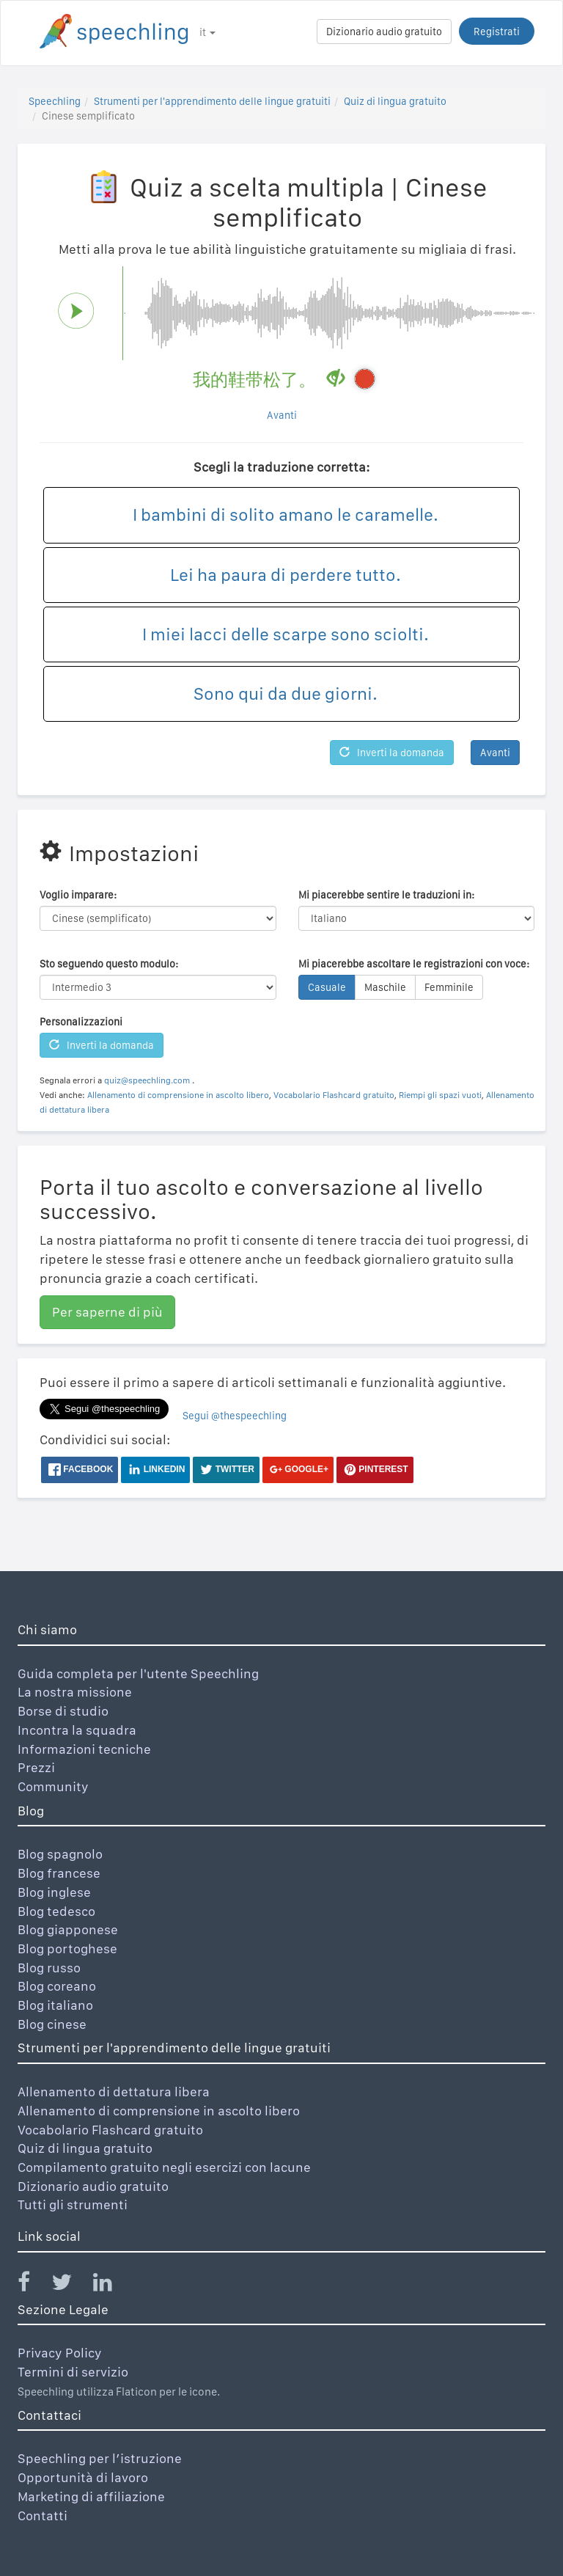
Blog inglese (54, 1892)
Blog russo (49, 1967)
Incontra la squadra (77, 1730)
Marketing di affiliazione (91, 2496)
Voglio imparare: (78, 895)
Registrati (497, 31)
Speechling (55, 101)
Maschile (385, 987)
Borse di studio (63, 1711)
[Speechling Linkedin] (111, 2285)
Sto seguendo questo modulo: (109, 964)
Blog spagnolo (60, 1854)
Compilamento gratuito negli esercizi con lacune (164, 2167)
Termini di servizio (73, 2371)
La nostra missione (75, 1691)
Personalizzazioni (81, 1022)
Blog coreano (57, 1986)
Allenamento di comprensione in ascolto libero (178, 1095)
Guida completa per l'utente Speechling (138, 1673)
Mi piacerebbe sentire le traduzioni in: (386, 895)
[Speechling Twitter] (70, 2285)
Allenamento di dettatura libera (114, 2091)
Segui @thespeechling (235, 1415)
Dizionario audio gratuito (384, 31)
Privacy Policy (60, 2352)
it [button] (207, 32)
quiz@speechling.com (147, 1080)
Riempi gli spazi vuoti (440, 1095)
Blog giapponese (68, 1929)
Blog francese (59, 1873)
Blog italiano (55, 2005)
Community (53, 1786)
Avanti (282, 415)
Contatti (42, 2515)
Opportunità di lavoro (83, 2477)
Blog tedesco (56, 1911)
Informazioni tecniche (84, 1749)
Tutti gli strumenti (73, 2204)
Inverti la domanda (391, 752)
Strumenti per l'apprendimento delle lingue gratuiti (212, 101)
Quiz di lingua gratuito (395, 101)
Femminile (449, 987)
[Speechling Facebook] (33, 2285)
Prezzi (36, 1767)
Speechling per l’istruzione (100, 2458)
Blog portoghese (67, 1948)
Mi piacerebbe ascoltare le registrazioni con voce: (413, 964)
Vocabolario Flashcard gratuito (333, 1095)
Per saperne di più (107, 1312)
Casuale (327, 987)
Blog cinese (52, 2024)
